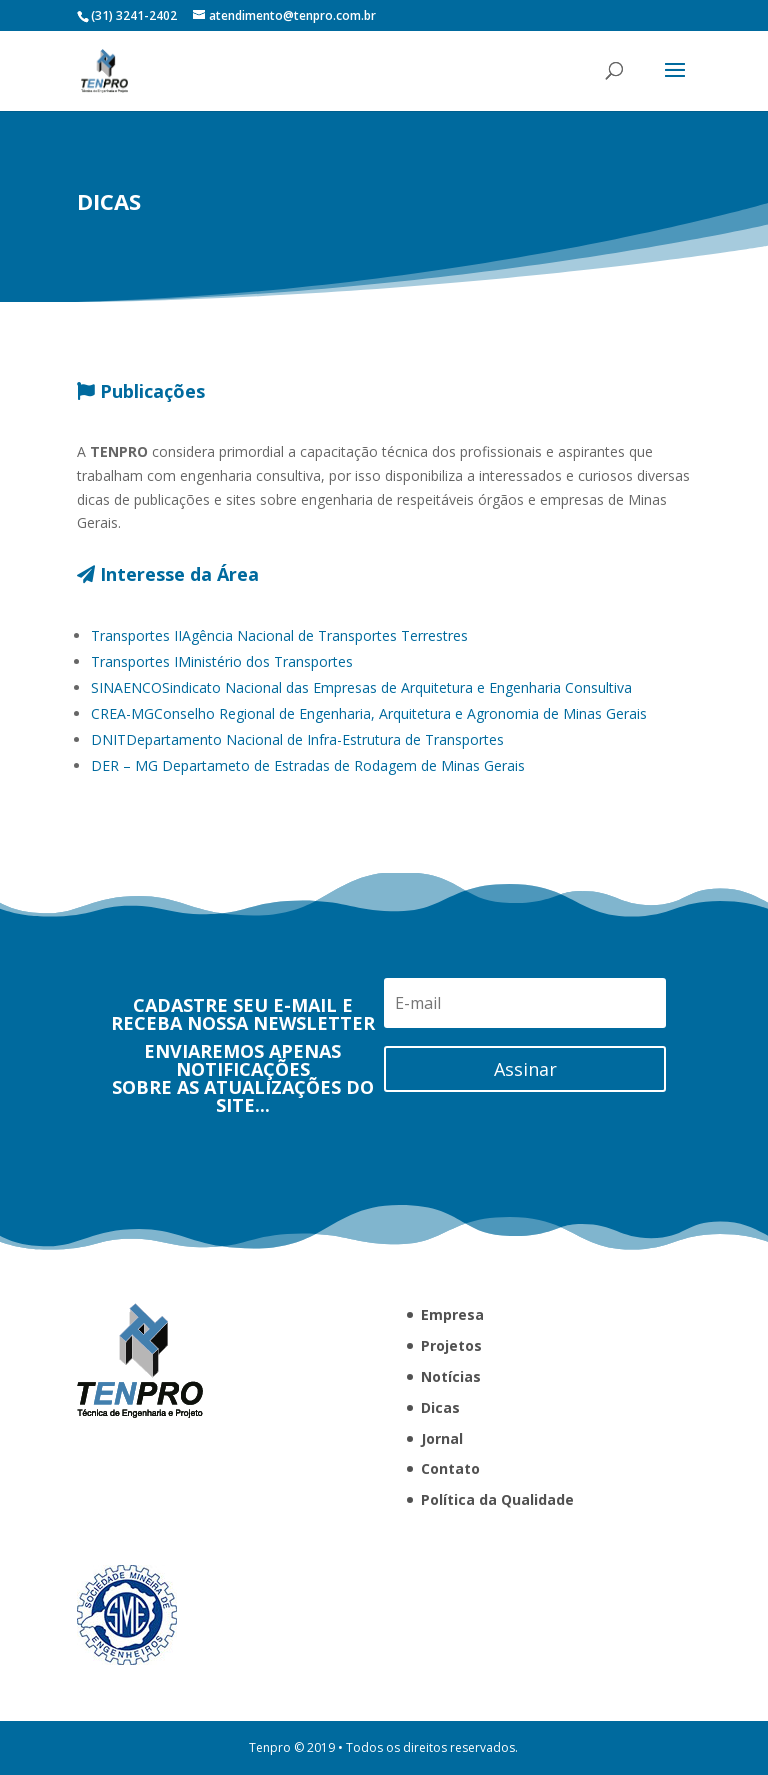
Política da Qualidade (497, 1499)
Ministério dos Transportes (222, 701)
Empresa (452, 1314)
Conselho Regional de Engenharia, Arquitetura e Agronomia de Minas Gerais (369, 753)
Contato (450, 1468)
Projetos (451, 1345)
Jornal (442, 1438)
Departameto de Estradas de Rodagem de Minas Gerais (308, 805)
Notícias (451, 1376)
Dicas (440, 1407)
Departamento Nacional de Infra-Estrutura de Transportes (297, 779)
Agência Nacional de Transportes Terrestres (279, 675)
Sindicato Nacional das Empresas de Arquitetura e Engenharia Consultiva (361, 727)
